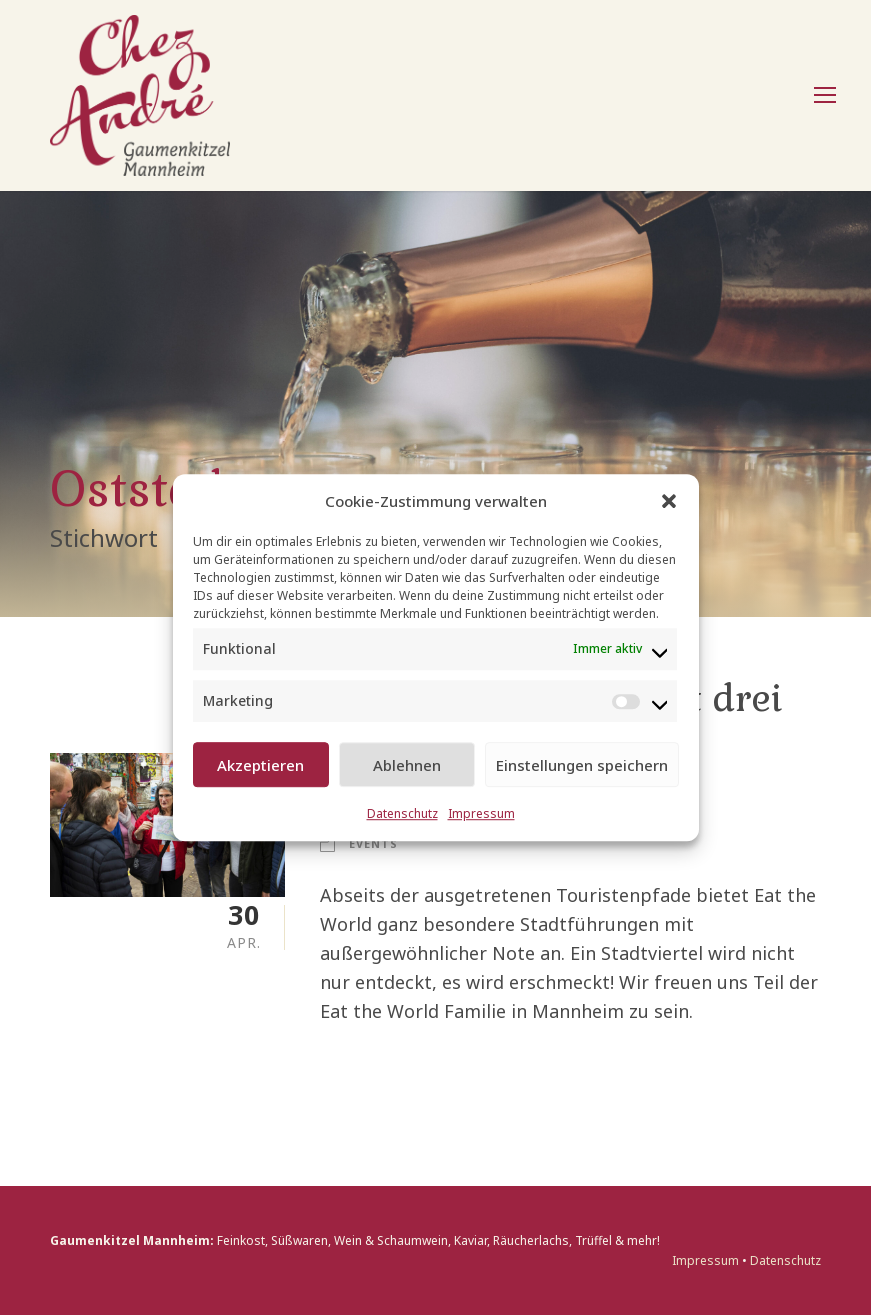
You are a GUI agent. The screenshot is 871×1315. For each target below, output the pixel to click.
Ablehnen (407, 765)
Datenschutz (402, 813)
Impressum (481, 813)
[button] (669, 501)
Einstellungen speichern (582, 765)
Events (373, 843)
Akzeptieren (260, 765)
